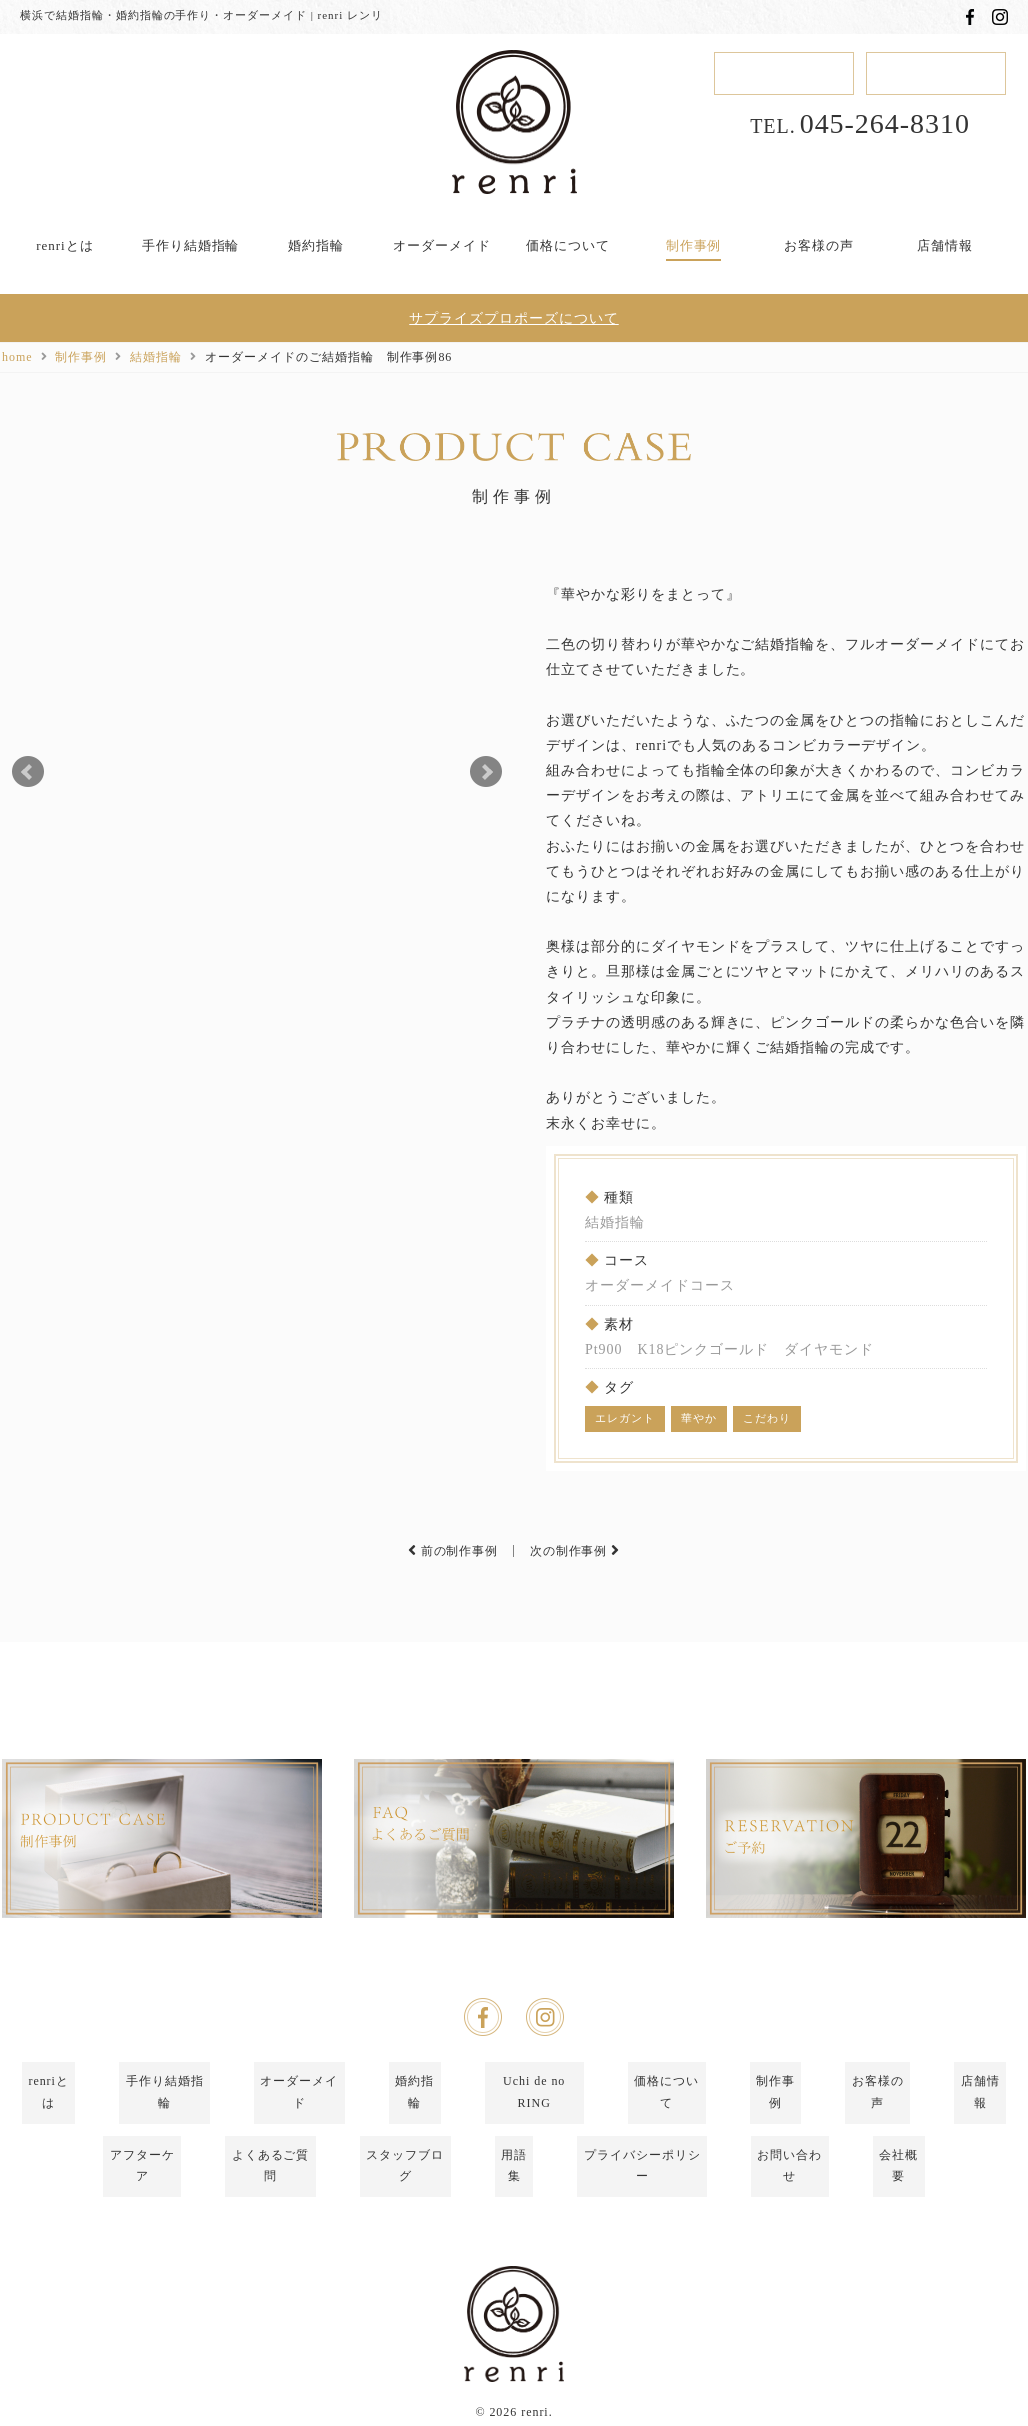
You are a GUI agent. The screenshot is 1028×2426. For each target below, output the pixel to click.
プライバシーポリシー (642, 2188)
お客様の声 (819, 245)
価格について (568, 245)
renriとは (64, 245)
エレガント (625, 1418)
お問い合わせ (790, 2188)
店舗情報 (945, 245)
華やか (699, 1418)
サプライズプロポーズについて (513, 319)
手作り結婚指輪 (191, 245)
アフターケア (142, 2188)
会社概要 (899, 2188)
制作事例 (694, 245)
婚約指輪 (316, 245)
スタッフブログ (405, 2188)
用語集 (514, 2188)
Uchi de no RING (534, 2155)
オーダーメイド (442, 245)
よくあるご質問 (270, 2188)
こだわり (767, 1418)
